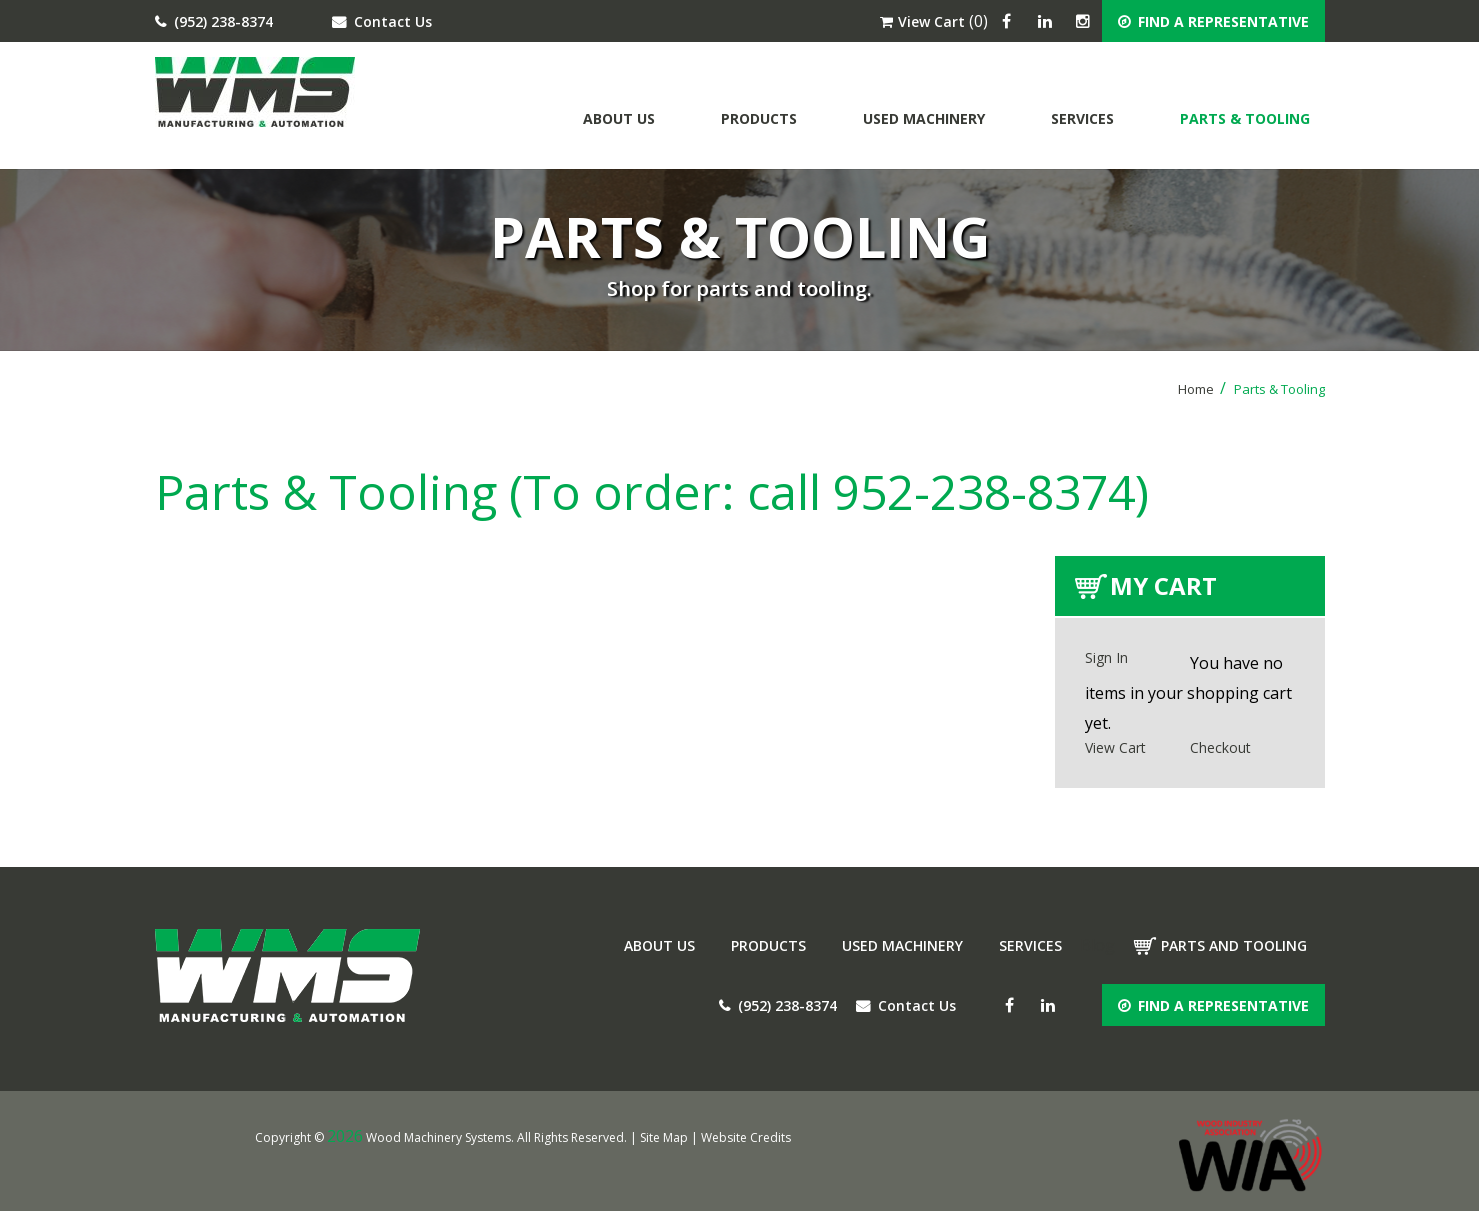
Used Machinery (924, 118)
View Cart (922, 21)
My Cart (1163, 585)
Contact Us (382, 21)
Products (759, 118)
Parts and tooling (1234, 945)
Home (1202, 389)
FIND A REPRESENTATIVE (1213, 21)
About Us (619, 118)
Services (1082, 118)
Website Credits (746, 1137)
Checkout (1220, 747)
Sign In (1106, 657)
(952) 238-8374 (214, 21)
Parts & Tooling (1245, 118)
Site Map (664, 1137)
